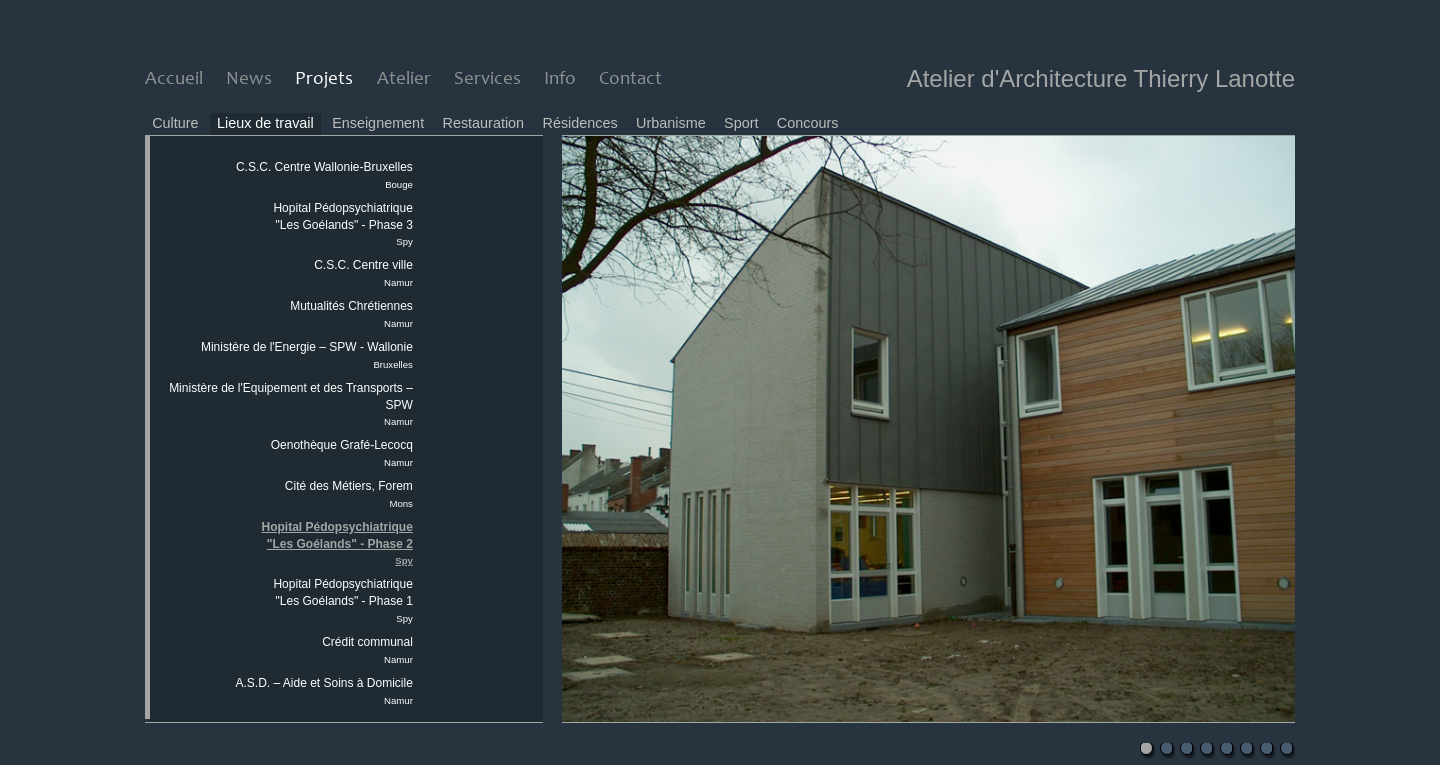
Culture (175, 123)
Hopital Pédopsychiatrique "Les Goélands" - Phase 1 (342, 600)
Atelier (404, 79)
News (249, 79)
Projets (324, 79)
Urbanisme (671, 123)
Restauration (484, 123)
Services (487, 79)
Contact (630, 79)
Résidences (580, 123)
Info (560, 79)
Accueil (174, 79)
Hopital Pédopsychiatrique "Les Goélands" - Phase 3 (342, 224)
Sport (741, 123)
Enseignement (378, 123)
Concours (808, 123)
